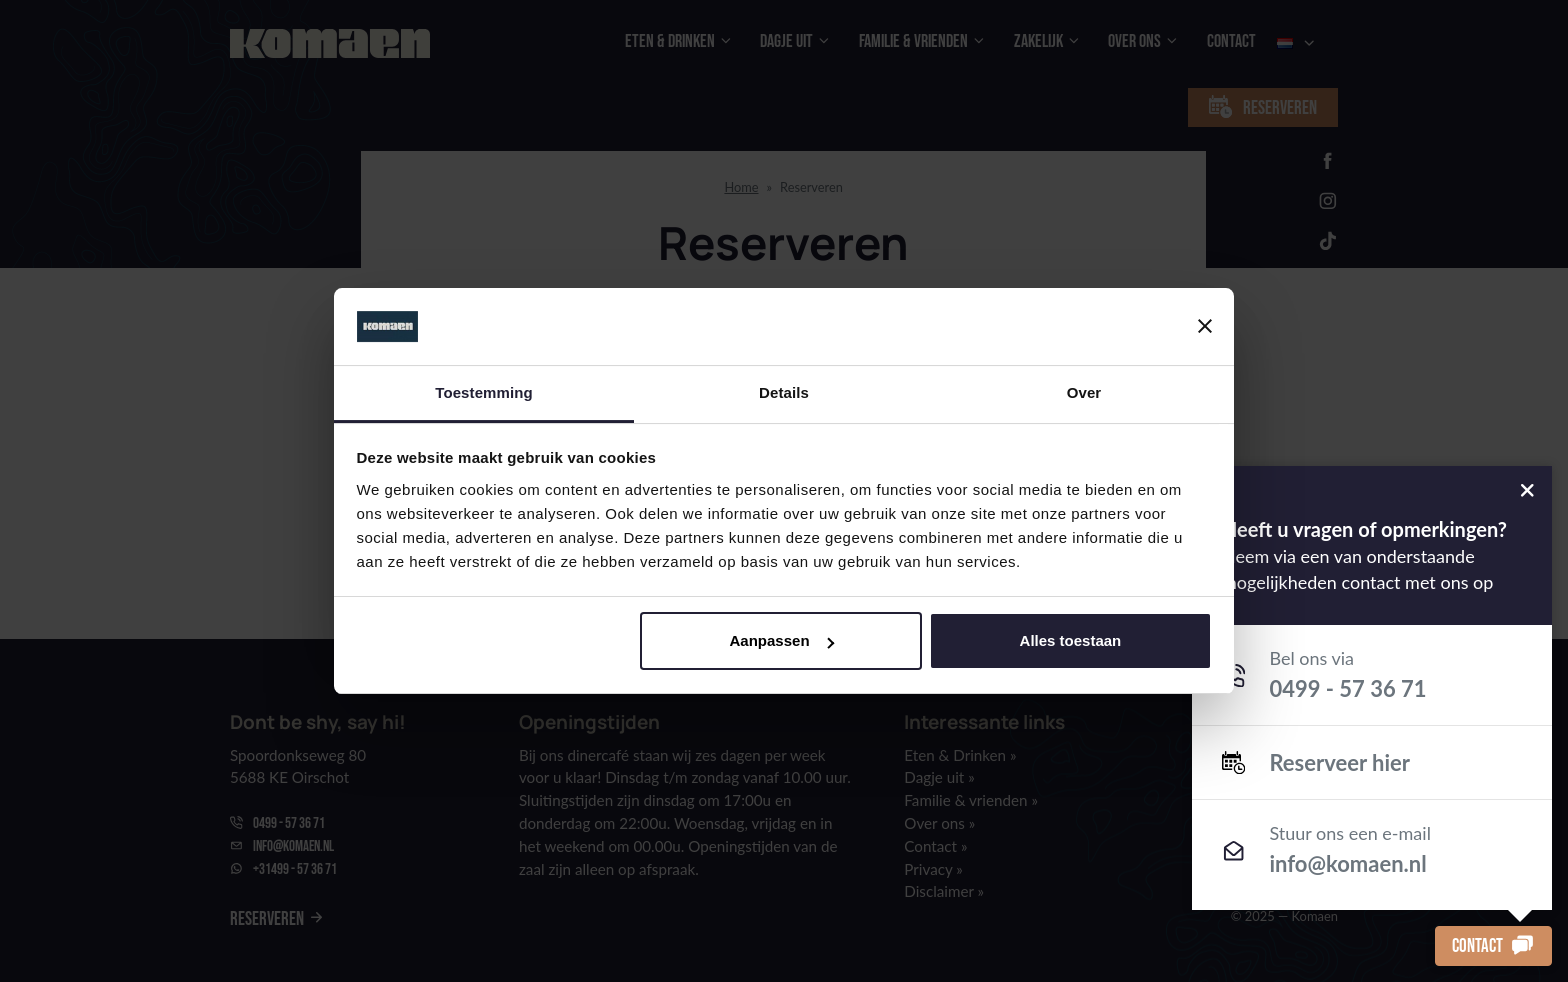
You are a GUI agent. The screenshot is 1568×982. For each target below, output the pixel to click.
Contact (1493, 945)
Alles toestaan (1071, 640)
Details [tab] (784, 392)
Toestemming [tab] (484, 392)
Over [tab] (1084, 392)
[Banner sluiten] (1205, 326)
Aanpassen (782, 640)
